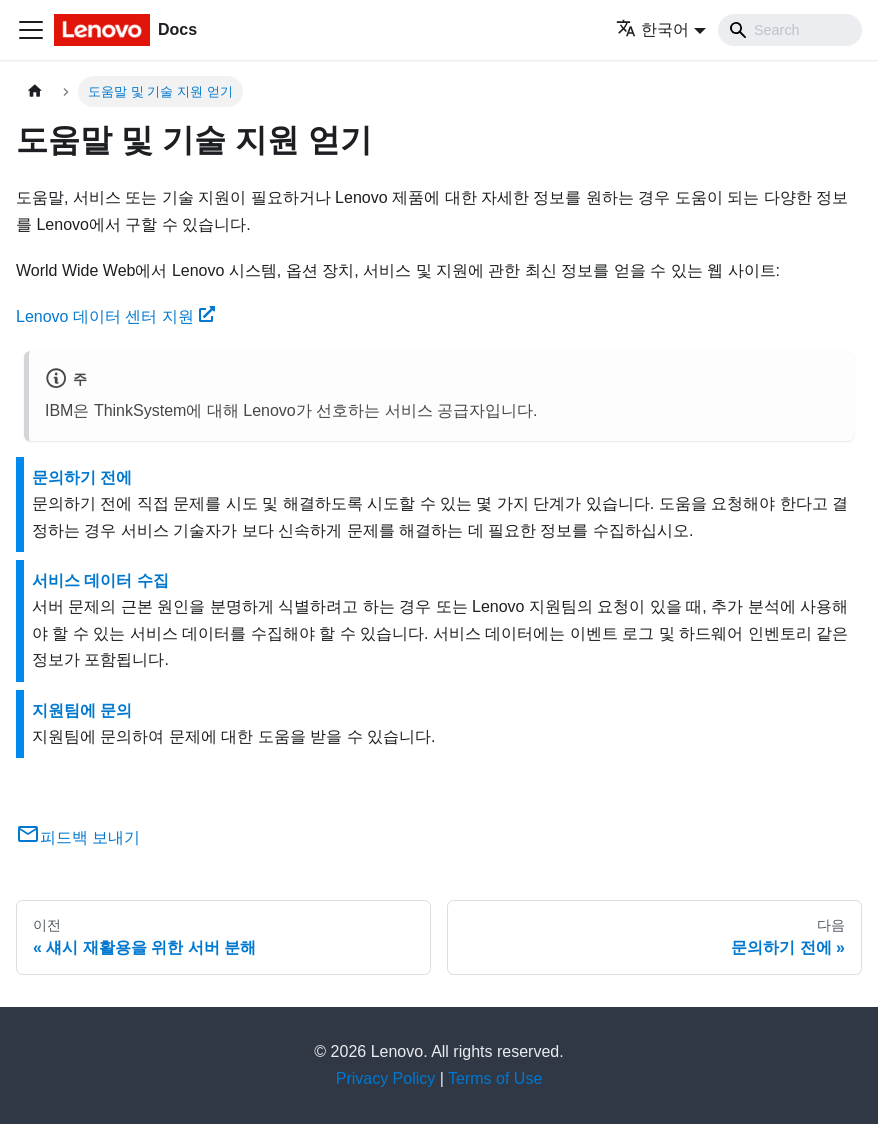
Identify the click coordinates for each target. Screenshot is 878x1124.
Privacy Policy (386, 1078)
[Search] (790, 30)
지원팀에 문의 (82, 710)
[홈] (35, 91)
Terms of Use (495, 1078)
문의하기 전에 (82, 477)
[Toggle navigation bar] (31, 30)
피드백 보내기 (78, 837)
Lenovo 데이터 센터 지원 (115, 316)
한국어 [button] (652, 29)
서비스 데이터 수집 (100, 580)
